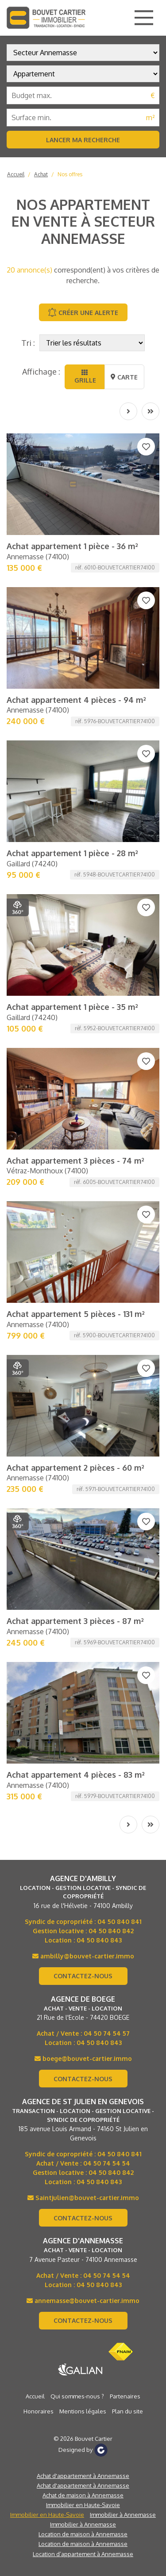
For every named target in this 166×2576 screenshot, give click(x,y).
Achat (41, 174)
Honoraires (38, 2411)
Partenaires (125, 2396)
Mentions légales (82, 2411)
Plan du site (127, 2411)
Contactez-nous (83, 1976)
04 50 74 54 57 (107, 2033)
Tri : (28, 343)
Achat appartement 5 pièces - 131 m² (76, 1314)
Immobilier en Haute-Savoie (83, 2504)
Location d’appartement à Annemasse (83, 2553)
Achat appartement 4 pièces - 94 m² (76, 700)
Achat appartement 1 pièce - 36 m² (72, 546)
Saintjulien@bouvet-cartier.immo (83, 2197)
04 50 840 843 (99, 1940)
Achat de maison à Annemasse (83, 2495)
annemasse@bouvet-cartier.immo (83, 2300)
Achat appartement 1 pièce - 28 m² (72, 853)
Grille (84, 376)
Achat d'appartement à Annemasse (83, 2475)
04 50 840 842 (111, 1931)
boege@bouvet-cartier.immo (83, 2058)
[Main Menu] (143, 17)
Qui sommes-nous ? (77, 2396)
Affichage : (41, 371)
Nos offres (70, 174)
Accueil (15, 174)
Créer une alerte (83, 312)
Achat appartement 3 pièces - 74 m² (75, 1160)
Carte (124, 377)
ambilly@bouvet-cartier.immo (83, 1956)
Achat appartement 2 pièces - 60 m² (75, 1467)
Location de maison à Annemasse (83, 2534)
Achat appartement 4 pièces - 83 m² (76, 1774)
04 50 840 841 (119, 1921)
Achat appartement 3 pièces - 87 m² (75, 1621)
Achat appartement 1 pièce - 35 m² (72, 1007)
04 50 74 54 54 (106, 2163)
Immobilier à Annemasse (123, 2514)
